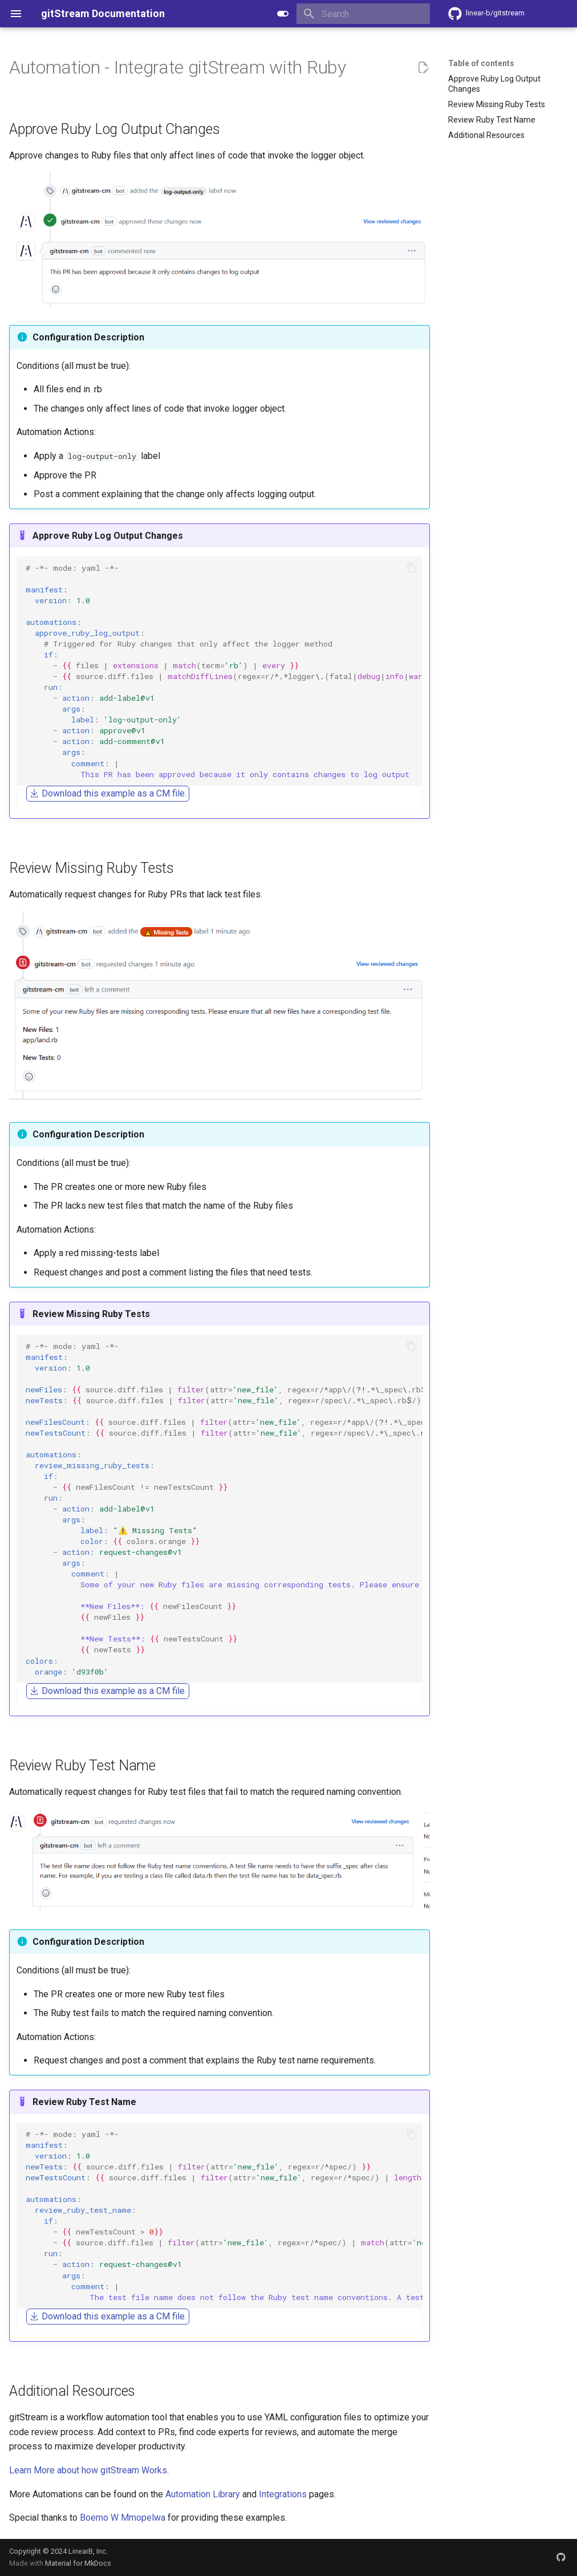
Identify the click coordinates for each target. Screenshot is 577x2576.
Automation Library (202, 2494)
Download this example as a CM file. (107, 793)
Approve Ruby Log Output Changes (494, 84)
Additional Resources (486, 135)
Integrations (283, 2494)
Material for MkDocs (78, 2563)
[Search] (363, 13)
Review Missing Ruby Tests (496, 104)
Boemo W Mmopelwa (122, 2517)
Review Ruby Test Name (491, 119)
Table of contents (481, 63)
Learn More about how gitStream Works (88, 2470)
